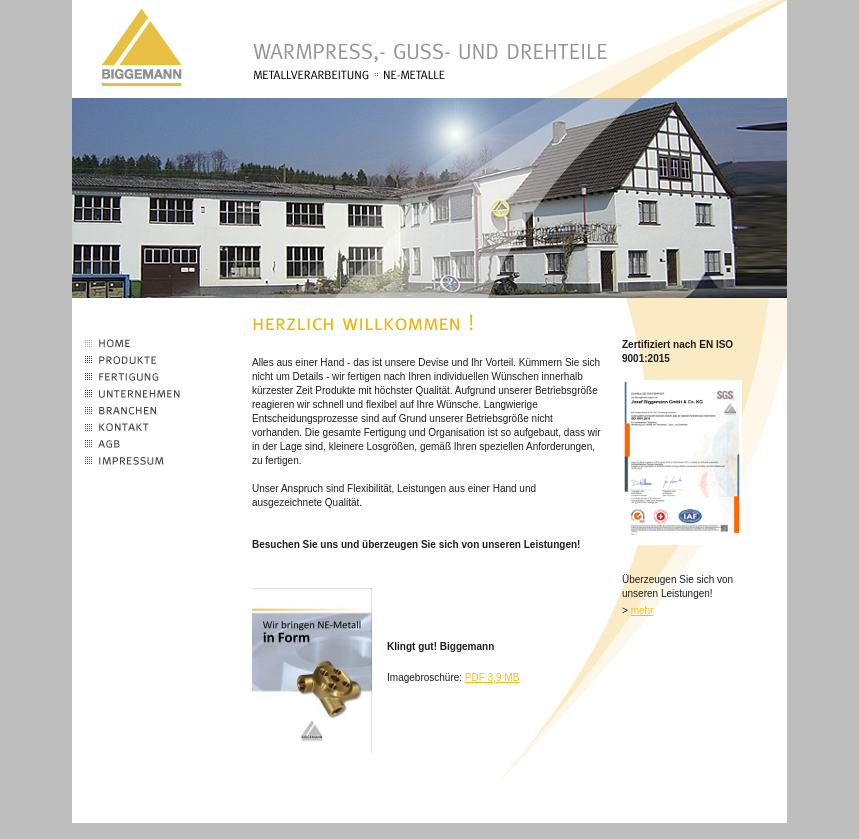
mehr (642, 610)
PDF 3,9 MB (492, 677)
